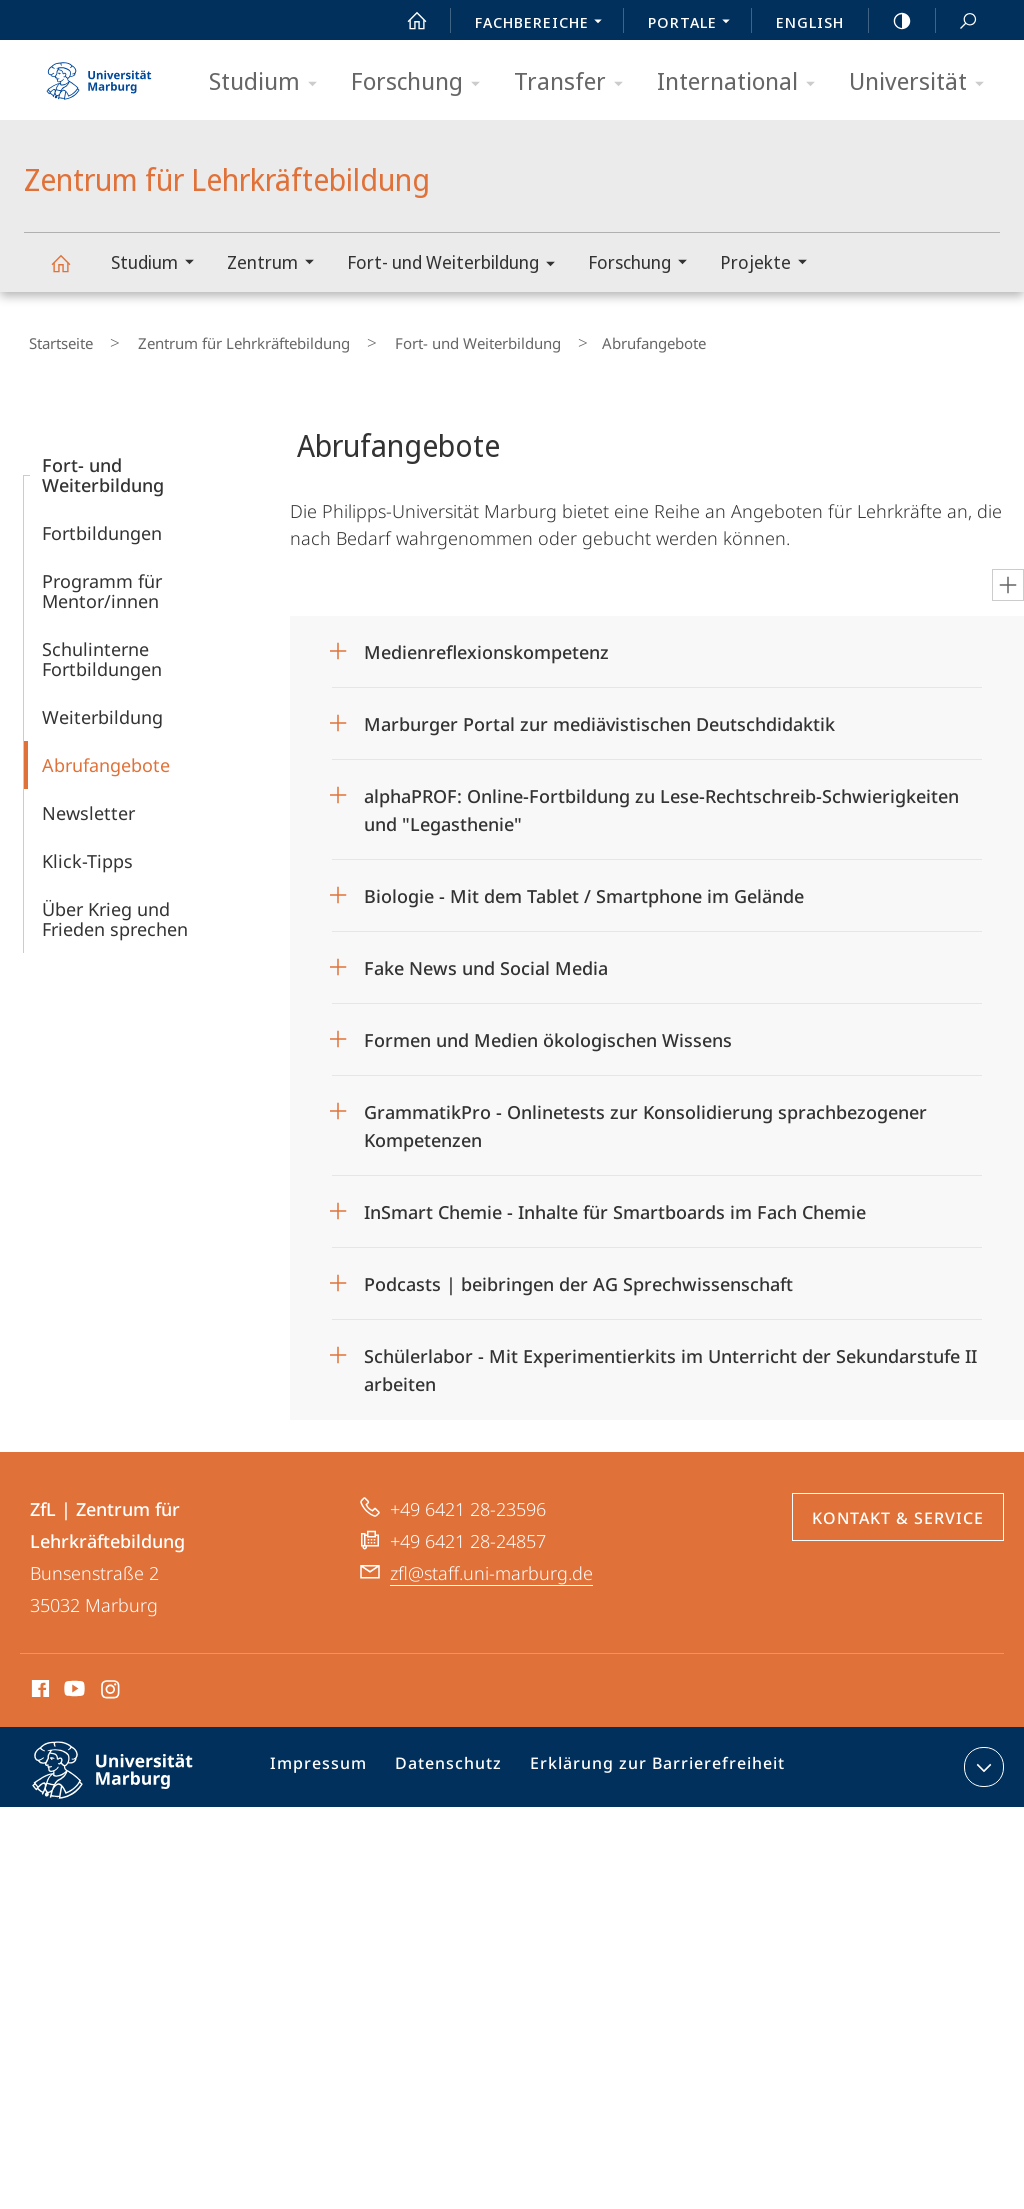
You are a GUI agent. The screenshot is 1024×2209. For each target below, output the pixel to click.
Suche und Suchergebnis (957, 21)
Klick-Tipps (87, 852)
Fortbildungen (102, 524)
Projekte (770, 264)
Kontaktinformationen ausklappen (981, 1758)
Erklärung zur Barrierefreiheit (646, 1762)
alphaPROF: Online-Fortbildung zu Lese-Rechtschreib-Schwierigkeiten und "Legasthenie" (661, 794)
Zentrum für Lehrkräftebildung (72, 272)
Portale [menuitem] (694, 24)
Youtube (72, 1683)
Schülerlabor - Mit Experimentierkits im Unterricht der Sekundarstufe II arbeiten (670, 1354)
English (810, 22)
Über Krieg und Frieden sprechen (115, 910)
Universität (923, 82)
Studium (269, 82)
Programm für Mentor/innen (102, 582)
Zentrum (277, 264)
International (742, 82)
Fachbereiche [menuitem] (544, 24)
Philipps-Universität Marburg (130, 1777)
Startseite (56, 339)
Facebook (38, 1683)
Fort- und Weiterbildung (457, 265)
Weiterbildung (102, 708)
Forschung (422, 82)
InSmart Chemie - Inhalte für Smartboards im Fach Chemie (615, 1203)
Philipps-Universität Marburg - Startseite (99, 74)
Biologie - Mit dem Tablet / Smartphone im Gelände (586, 887)
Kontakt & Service (898, 1509)
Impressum (328, 1762)
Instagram (111, 1683)
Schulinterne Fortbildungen (102, 650)
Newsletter (88, 804)
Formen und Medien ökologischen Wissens (548, 1031)
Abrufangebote (106, 756)
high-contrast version (891, 21)
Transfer (575, 82)
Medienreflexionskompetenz (486, 643)
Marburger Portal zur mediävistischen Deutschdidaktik (599, 715)
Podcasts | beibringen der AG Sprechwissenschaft (578, 1275)
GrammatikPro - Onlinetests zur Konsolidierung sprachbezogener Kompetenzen (645, 1110)
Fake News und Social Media (486, 959)
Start (406, 21)
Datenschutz (450, 1762)
